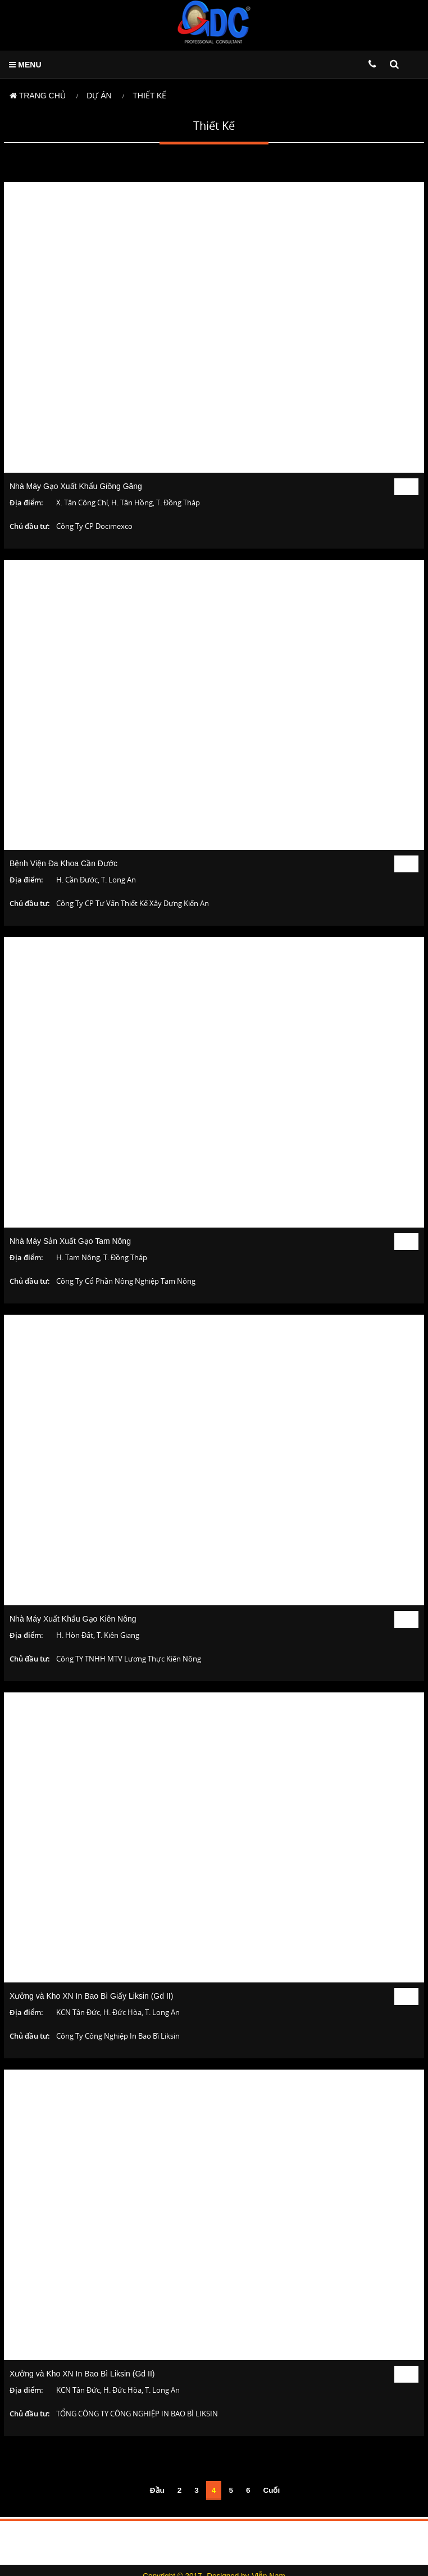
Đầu (157, 2490)
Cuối (271, 2490)
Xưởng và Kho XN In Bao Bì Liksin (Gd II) (82, 2373)
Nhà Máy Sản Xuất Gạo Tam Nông (70, 1241)
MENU (25, 64)
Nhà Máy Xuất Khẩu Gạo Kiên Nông (73, 1618)
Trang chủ (38, 95)
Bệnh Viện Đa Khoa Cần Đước (63, 863)
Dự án (98, 95)
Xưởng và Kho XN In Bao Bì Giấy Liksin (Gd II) (91, 1995)
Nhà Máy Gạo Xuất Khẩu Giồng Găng (76, 486)
